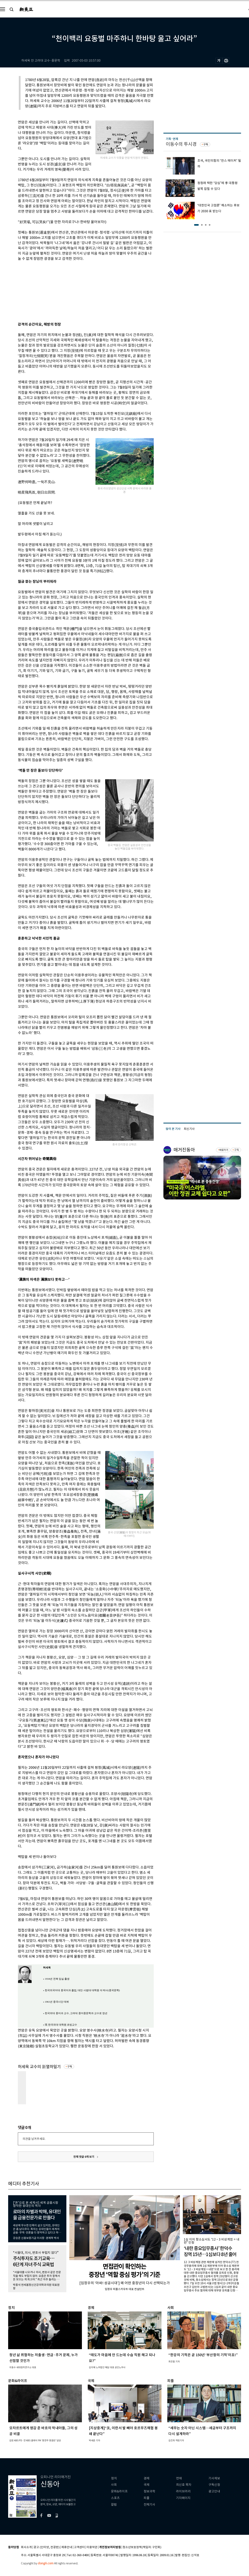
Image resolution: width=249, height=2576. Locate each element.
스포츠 (115, 2498)
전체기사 (149, 2504)
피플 (146, 2498)
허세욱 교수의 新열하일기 (39, 2066)
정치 (114, 2478)
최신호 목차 (183, 2485)
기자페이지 (183, 2498)
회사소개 (26, 2547)
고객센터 (79, 2547)
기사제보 (214, 2478)
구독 (69, 2066)
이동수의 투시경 (181, 144)
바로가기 (223, 1150)
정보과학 (149, 2491)
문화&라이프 (119, 2491)
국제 (146, 2485)
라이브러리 (183, 2491)
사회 (114, 2485)
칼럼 (114, 2504)
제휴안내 (66, 2547)
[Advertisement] (76, 290)
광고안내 (214, 2491)
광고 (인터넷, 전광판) (47, 2547)
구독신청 (214, 2485)
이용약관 (92, 2547)
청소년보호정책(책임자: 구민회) (142, 2547)
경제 (146, 2478)
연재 (179, 2478)
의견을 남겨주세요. (34, 2139)
